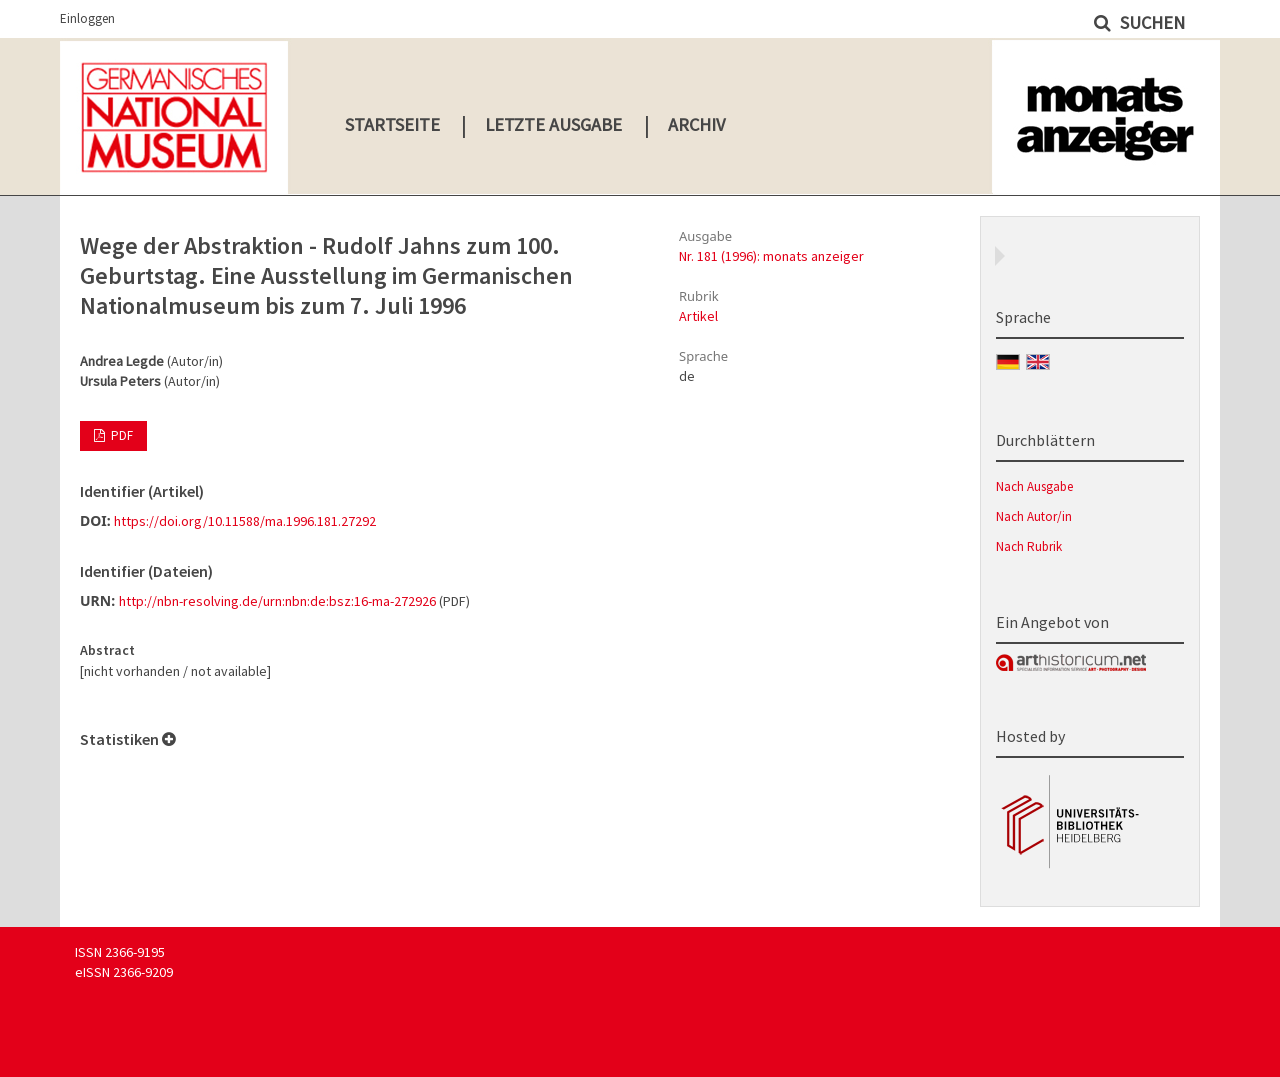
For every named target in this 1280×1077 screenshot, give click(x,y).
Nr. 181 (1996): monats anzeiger (771, 256)
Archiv (696, 124)
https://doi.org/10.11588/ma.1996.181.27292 (245, 521)
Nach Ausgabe (1034, 486)
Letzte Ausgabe (553, 124)
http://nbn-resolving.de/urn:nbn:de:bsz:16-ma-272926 (277, 601)
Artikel (698, 316)
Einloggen (87, 18)
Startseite (392, 124)
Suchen (1150, 22)
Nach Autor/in (1034, 516)
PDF (120, 435)
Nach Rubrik (1029, 546)
